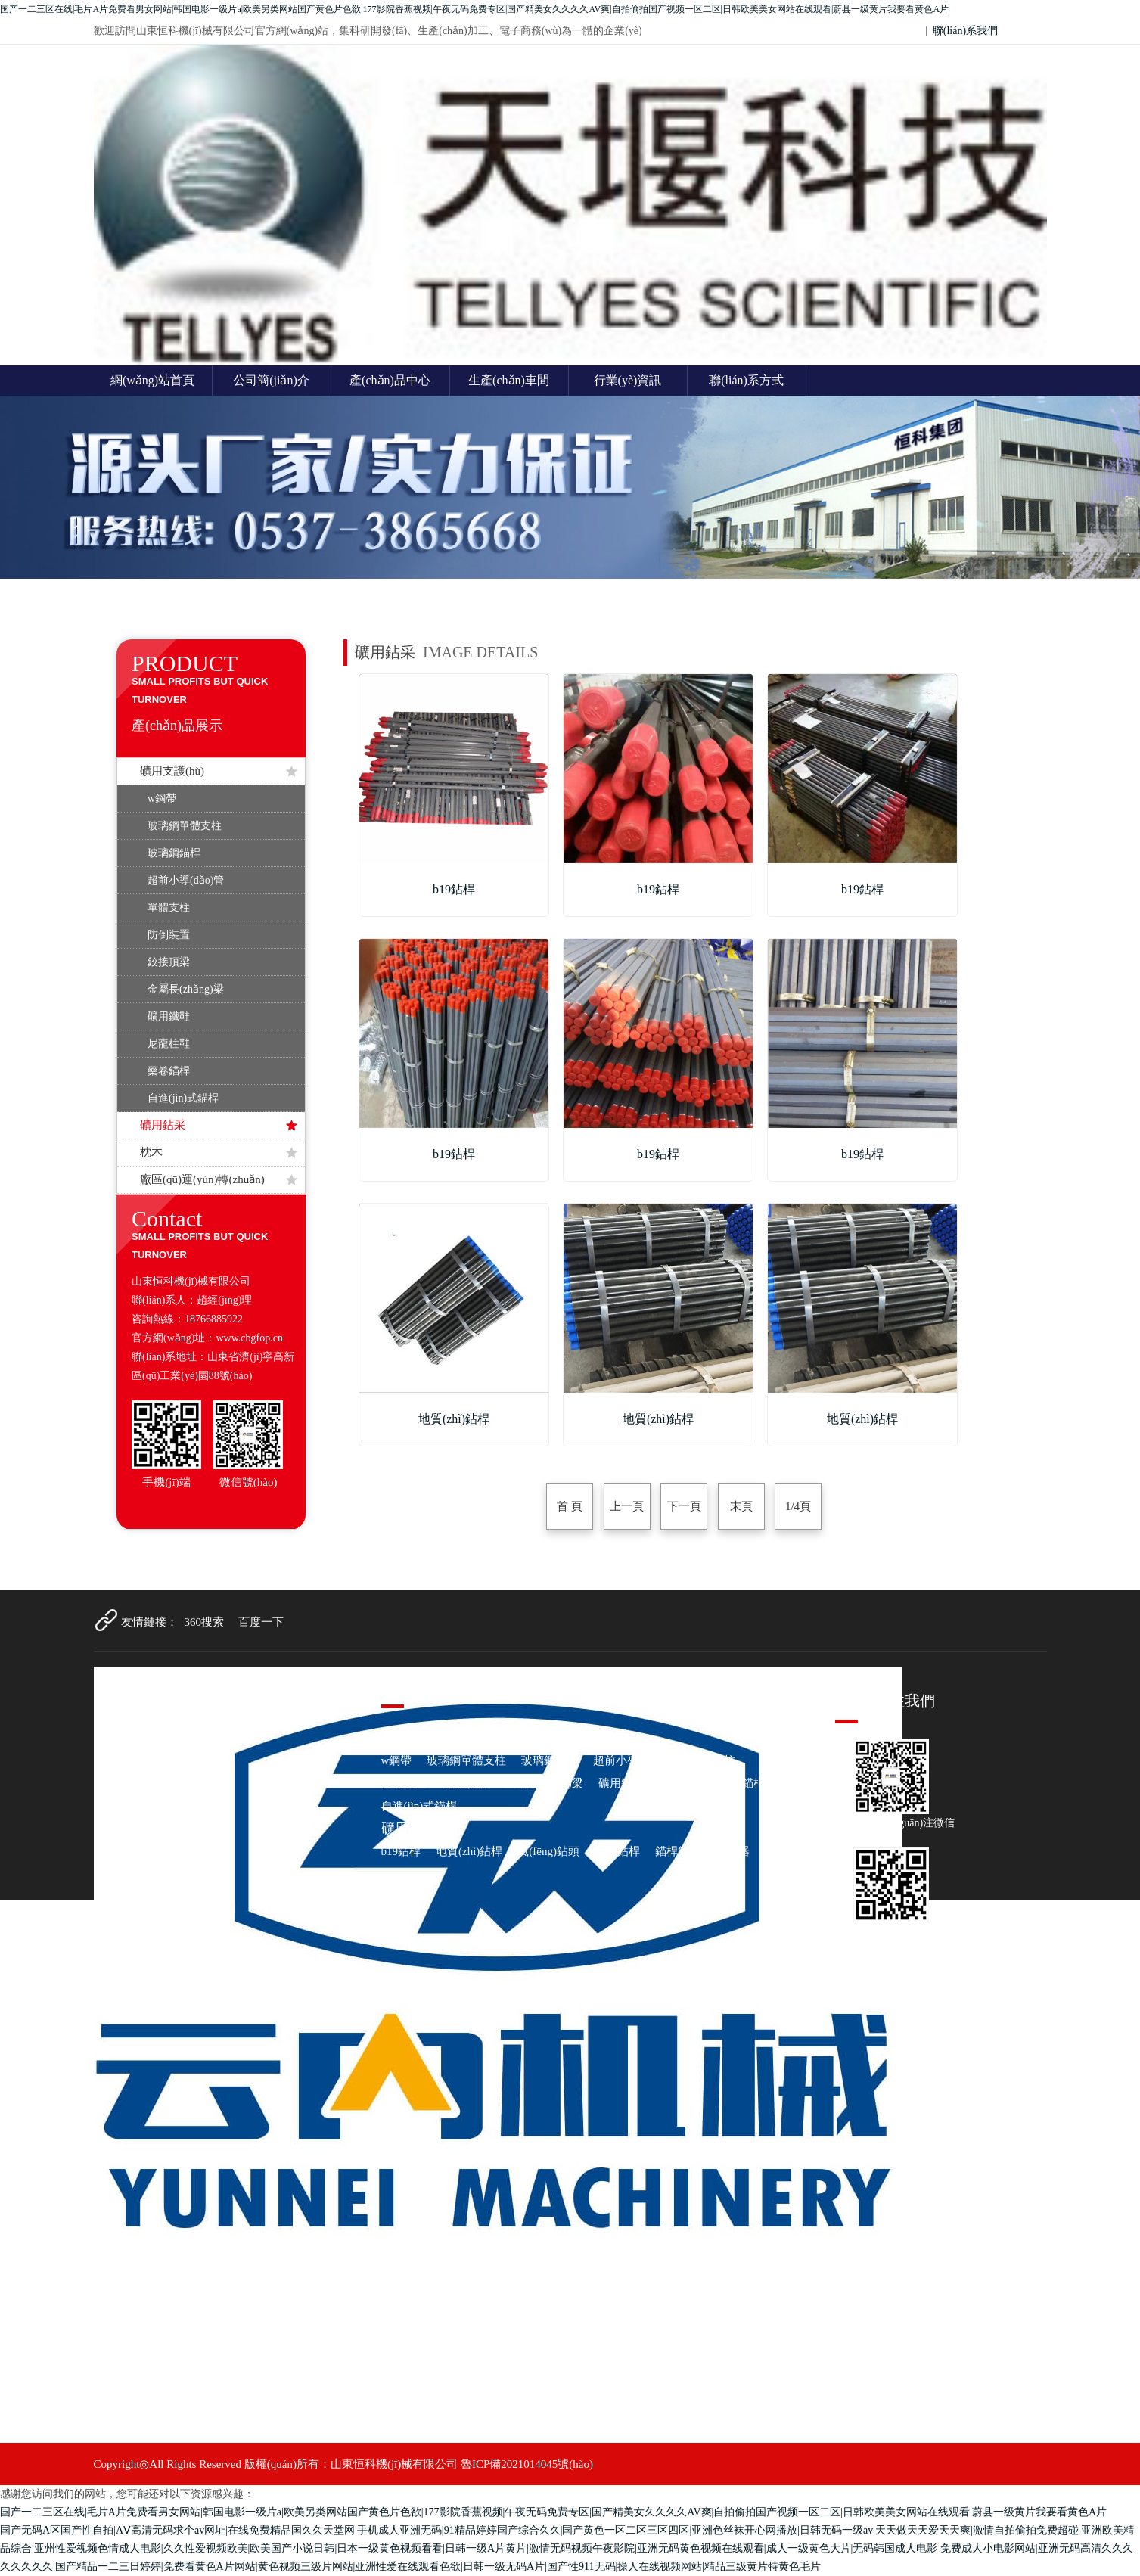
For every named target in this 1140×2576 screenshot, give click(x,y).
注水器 (733, 1851)
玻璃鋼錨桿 (174, 853)
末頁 (740, 1506)
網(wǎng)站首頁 (152, 380)
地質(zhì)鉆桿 (469, 1851)
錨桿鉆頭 (677, 1851)
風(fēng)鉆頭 (548, 1851)
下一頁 (683, 1506)
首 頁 (569, 1506)
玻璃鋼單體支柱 (185, 825)
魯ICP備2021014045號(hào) (527, 2464)
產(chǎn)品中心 (389, 380)
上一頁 (627, 1506)
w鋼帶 (162, 798)
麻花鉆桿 (617, 1851)
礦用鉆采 (218, 1125)
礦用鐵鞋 (169, 1016)
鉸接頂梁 (169, 962)
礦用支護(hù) (218, 771)
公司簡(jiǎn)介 (271, 380)
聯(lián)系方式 (746, 380)
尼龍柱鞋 (169, 1043)
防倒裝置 (169, 934)
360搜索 (205, 1622)
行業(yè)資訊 (628, 380)
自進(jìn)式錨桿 (183, 1098)
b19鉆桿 (401, 1851)
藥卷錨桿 (169, 1071)
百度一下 (261, 1622)
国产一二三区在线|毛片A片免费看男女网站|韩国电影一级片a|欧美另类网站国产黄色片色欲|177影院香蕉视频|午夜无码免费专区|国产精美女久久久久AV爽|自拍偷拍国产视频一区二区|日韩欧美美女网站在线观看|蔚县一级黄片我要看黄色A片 (474, 9)
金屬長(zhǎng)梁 (186, 989)
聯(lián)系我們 (965, 30)
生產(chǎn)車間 (508, 380)
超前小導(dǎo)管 (186, 880)
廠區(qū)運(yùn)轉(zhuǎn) (218, 1179)
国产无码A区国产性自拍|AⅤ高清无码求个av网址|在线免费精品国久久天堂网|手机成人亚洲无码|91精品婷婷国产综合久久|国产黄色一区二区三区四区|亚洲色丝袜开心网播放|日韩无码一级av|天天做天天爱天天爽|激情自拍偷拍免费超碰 (539, 2530)
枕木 (218, 1152)
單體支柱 (169, 907)
